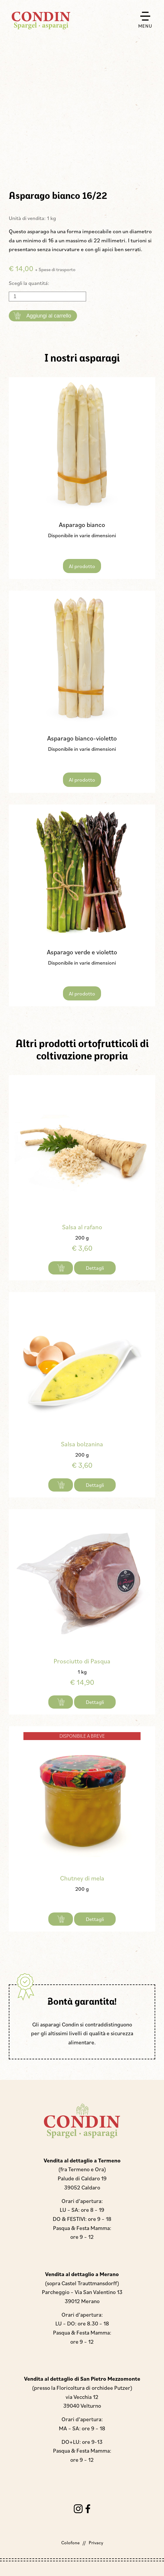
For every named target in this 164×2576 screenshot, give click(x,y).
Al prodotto (82, 566)
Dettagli (95, 1268)
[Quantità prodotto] (47, 296)
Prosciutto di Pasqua (82, 1661)
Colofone (70, 2542)
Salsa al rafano (82, 1227)
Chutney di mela (82, 1878)
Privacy (96, 2542)
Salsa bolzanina (82, 1444)
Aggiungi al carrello (48, 316)
